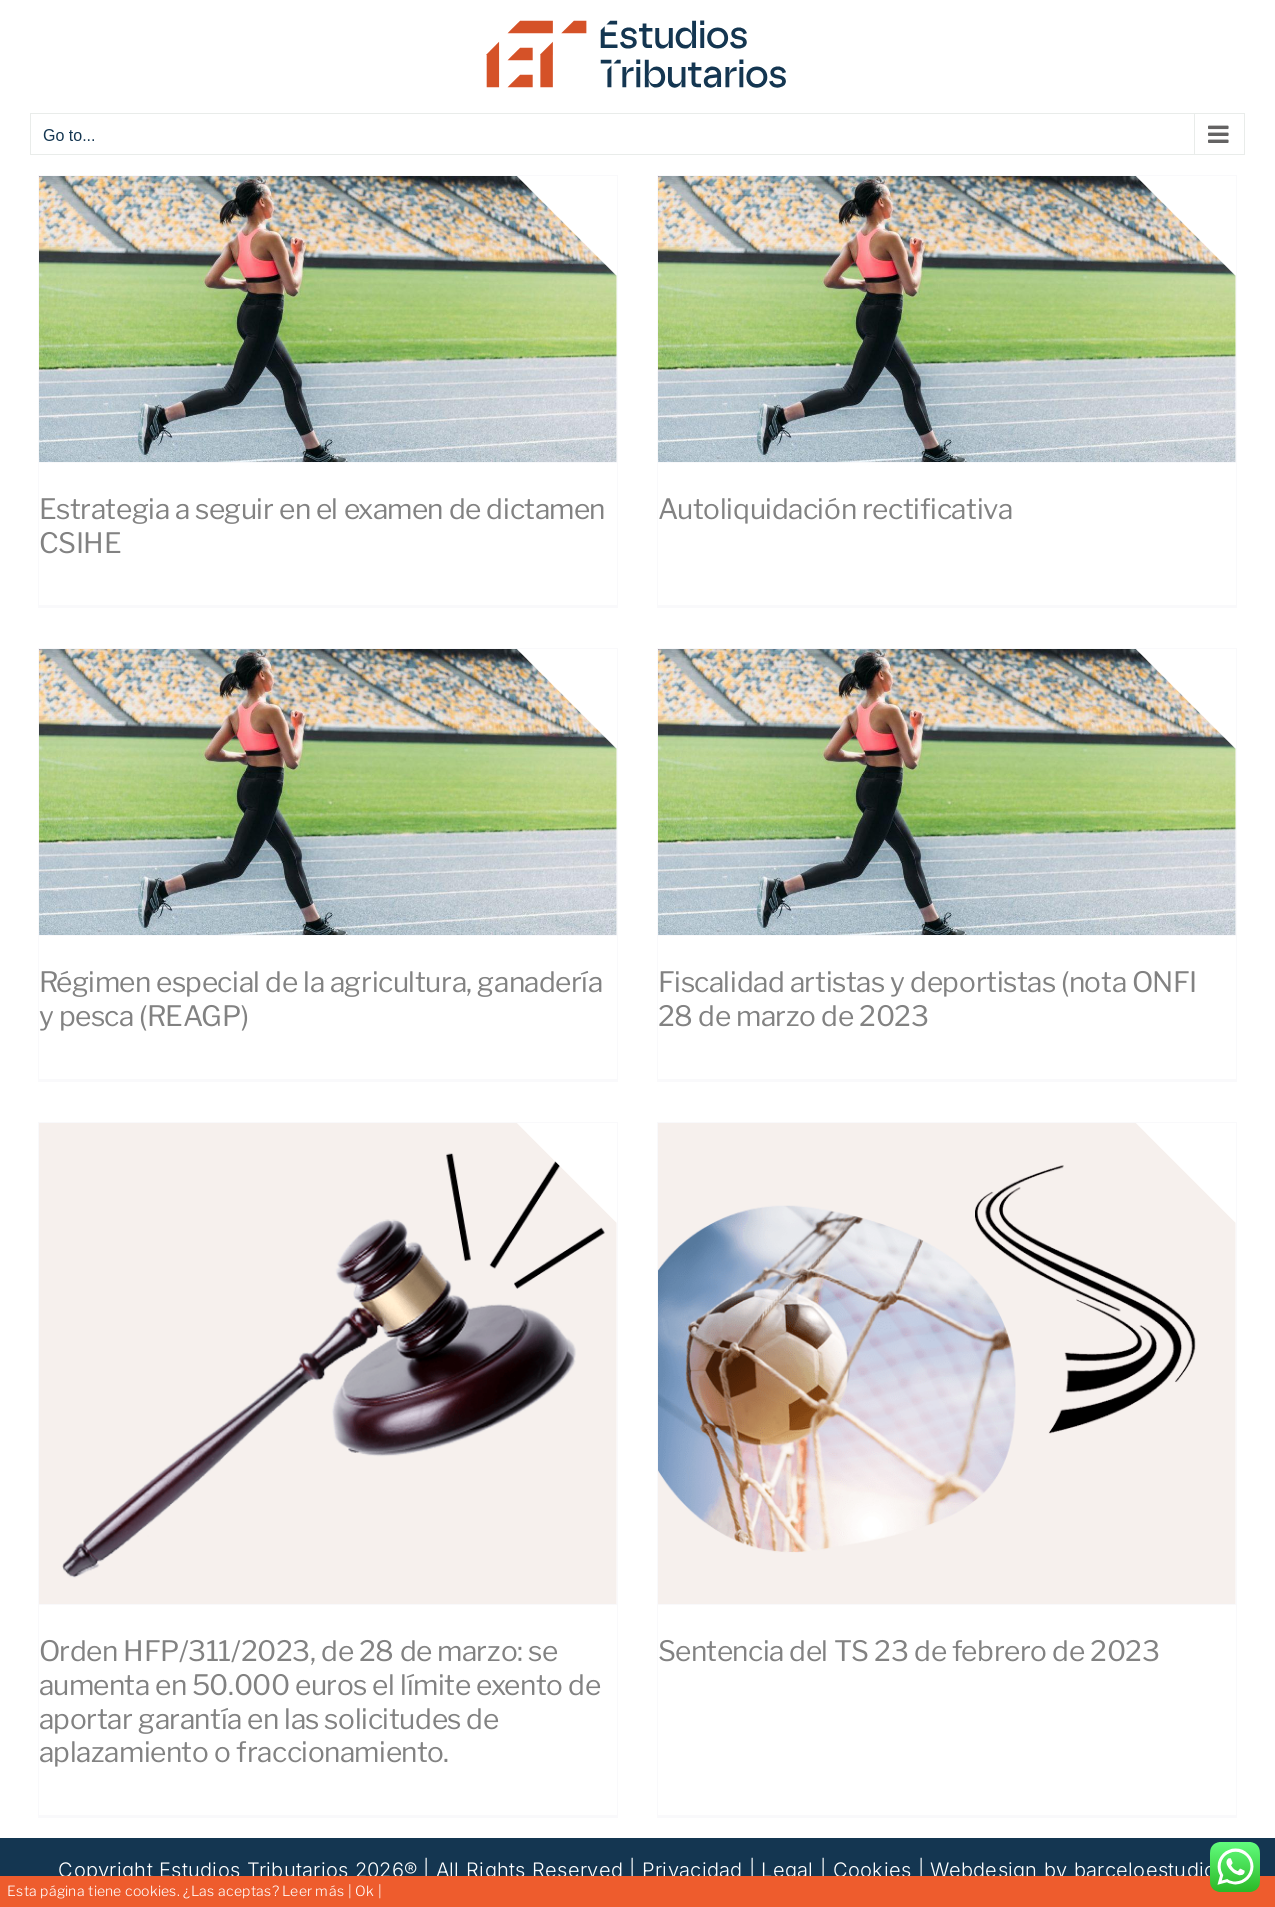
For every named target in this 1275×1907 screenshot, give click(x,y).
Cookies (872, 1870)
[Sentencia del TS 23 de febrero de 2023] (947, 1364)
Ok (365, 1890)
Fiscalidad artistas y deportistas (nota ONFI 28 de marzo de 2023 (928, 999)
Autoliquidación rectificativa (835, 509)
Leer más (313, 1890)
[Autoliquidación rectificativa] (947, 319)
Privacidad (692, 1870)
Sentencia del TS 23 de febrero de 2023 (909, 1651)
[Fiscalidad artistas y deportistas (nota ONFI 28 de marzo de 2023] (947, 792)
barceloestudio (1145, 1870)
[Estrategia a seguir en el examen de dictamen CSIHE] (328, 319)
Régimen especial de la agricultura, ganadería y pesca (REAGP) (321, 999)
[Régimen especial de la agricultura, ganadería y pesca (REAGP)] (328, 792)
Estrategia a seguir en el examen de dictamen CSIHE (322, 526)
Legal (787, 1870)
